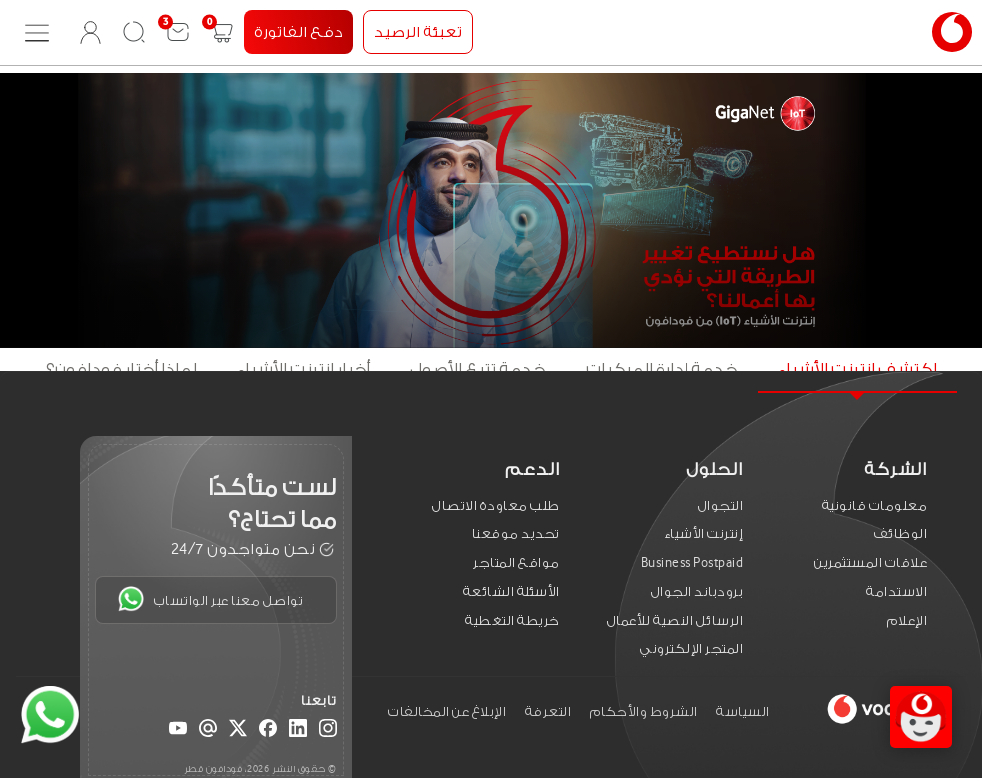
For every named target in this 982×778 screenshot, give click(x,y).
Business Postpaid (692, 562)
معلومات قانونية (875, 505)
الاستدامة (896, 591)
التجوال (721, 505)
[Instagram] (328, 732)
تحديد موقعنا (516, 533)
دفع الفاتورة (298, 32)
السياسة (743, 711)
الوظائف (901, 533)
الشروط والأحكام (644, 711)
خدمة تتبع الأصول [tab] (478, 369)
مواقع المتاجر (516, 562)
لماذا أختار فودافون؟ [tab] (121, 369)
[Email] (208, 732)
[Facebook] (268, 732)
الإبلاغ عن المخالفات (447, 711)
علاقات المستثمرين (870, 562)
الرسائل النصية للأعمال (675, 620)
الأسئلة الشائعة (511, 591)
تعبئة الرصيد (418, 32)
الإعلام (907, 620)
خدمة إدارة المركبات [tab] (662, 369)
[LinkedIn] (298, 732)
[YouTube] (178, 732)
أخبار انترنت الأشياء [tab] (303, 369)
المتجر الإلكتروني (691, 648)
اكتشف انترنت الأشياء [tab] (857, 369)
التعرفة (548, 711)
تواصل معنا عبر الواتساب (210, 599)
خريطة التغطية (512, 620)
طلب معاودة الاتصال (496, 505)
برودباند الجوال (697, 591)
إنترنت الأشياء (704, 533)
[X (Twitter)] (238, 732)
